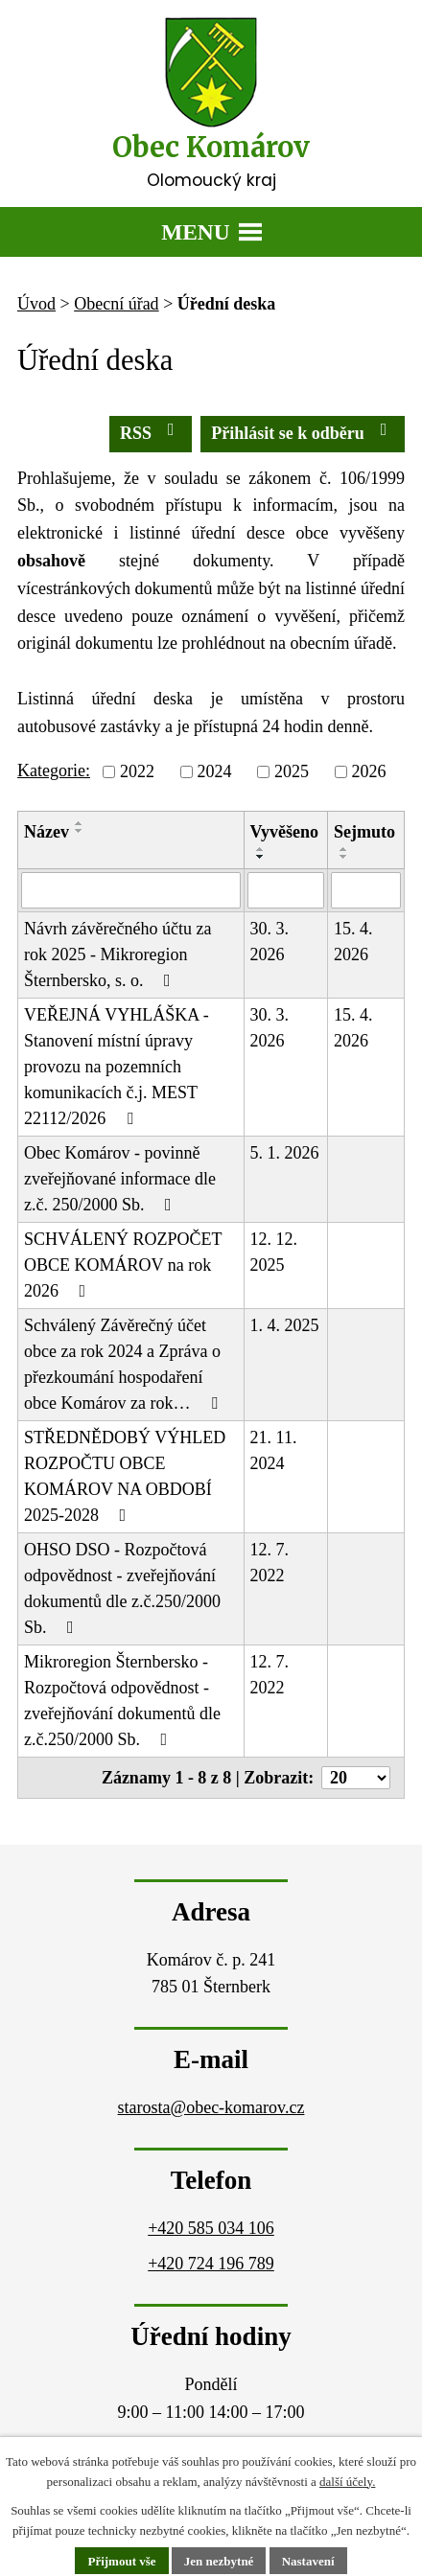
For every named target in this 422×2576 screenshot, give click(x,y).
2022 (137, 771)
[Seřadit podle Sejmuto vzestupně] (344, 849)
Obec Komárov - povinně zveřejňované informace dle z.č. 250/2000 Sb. (120, 1178)
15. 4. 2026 (353, 941)
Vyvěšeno (284, 831)
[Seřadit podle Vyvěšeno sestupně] (260, 857)
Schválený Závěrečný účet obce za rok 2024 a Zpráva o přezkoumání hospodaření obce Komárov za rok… (124, 1364)
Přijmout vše (121, 2561)
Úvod (36, 303)
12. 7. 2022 (270, 1562)
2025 (291, 771)
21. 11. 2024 (273, 1450)
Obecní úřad (116, 303)
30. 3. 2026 (270, 941)
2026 (368, 771)
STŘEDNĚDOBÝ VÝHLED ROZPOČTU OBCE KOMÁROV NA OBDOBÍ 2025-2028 (124, 1476)
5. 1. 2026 (284, 1152)
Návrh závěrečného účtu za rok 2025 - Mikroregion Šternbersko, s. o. (117, 954)
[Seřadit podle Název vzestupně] (79, 823)
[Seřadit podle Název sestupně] (79, 831)
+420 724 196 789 (211, 2263)
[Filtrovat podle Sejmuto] (366, 890)
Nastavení (308, 2561)
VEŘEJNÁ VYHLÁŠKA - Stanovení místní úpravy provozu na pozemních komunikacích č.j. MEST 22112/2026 (116, 1066)
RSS (151, 432)
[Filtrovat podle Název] (131, 890)
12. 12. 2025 (274, 1252)
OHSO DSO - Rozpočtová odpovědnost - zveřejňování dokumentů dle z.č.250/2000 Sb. (122, 1588)
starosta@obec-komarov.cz (211, 2107)
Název (46, 831)
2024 (214, 771)
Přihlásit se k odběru (302, 432)
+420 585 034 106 (211, 2228)
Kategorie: (53, 770)
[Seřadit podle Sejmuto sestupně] (344, 857)
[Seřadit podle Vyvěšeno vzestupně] (260, 849)
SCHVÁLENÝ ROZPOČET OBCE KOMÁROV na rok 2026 (123, 1265)
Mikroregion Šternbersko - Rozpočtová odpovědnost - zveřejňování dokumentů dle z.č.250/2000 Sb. (122, 1700)
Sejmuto (364, 831)
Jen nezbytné (219, 2561)
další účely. (347, 2481)
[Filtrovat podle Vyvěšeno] (285, 890)
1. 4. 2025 (284, 1325)
